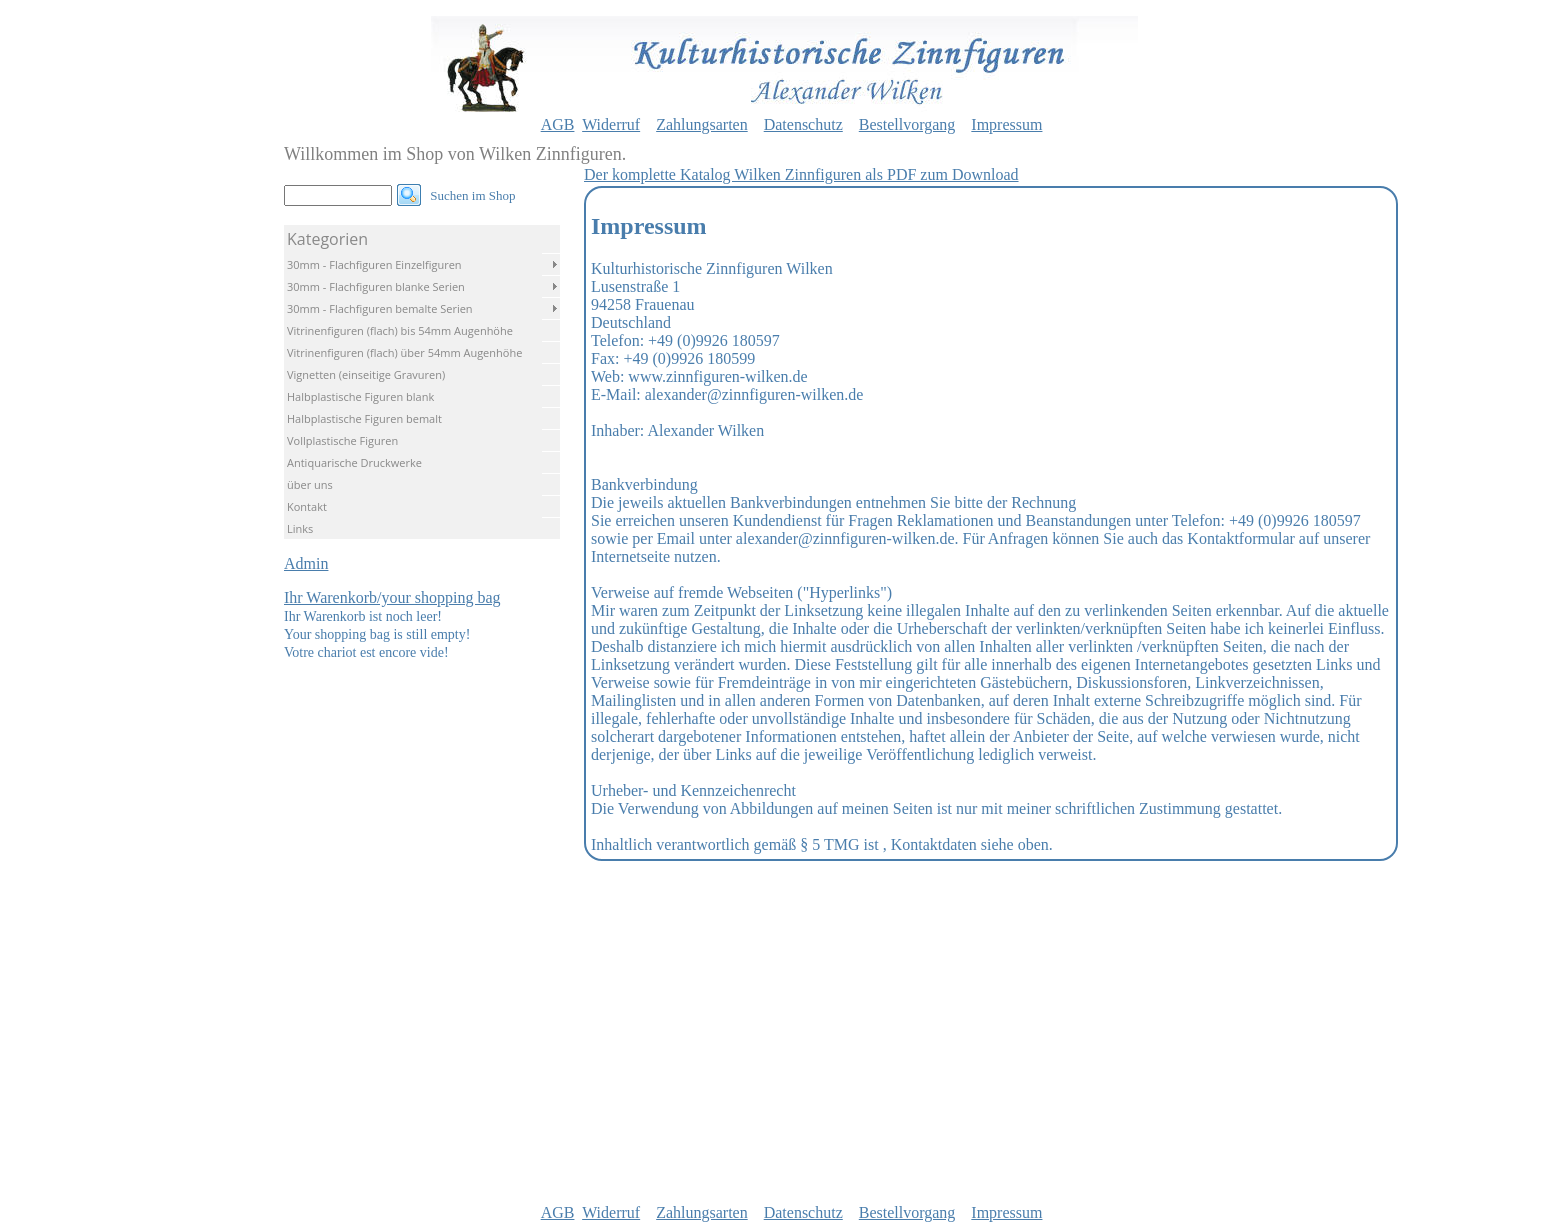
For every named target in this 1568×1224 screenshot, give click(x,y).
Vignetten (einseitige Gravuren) (366, 374)
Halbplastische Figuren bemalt (364, 418)
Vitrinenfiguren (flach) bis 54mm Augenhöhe (400, 330)
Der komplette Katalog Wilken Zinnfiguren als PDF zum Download (801, 174)
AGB (558, 124)
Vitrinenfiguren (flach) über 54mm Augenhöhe (404, 352)
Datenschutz (803, 124)
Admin (306, 563)
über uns (310, 484)
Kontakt (307, 506)
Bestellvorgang (907, 124)
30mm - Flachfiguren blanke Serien (376, 286)
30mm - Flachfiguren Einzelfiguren (374, 264)
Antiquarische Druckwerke (354, 462)
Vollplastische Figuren (342, 440)
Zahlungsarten (702, 124)
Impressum (1006, 124)
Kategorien (327, 239)
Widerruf (611, 124)
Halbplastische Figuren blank (360, 396)
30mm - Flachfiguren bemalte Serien (380, 308)
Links (300, 528)
